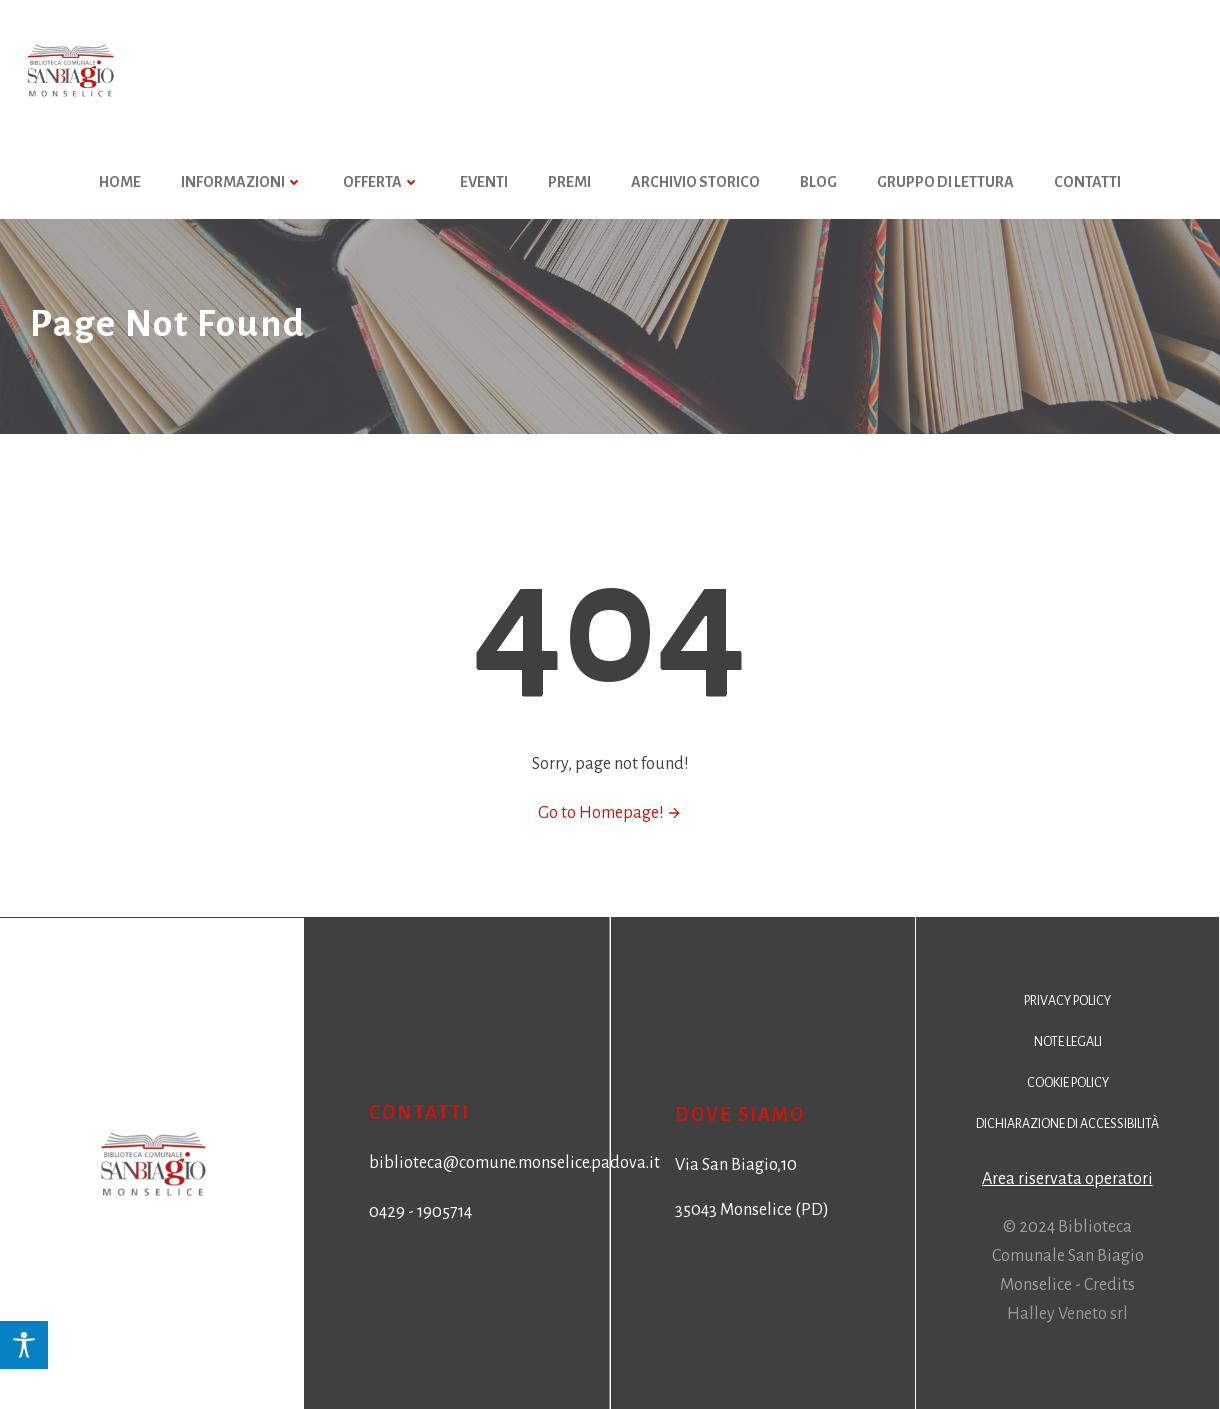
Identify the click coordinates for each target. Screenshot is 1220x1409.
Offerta (381, 182)
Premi (569, 182)
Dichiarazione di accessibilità (1067, 1124)
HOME (120, 182)
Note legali (1068, 1042)
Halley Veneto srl (1067, 1314)
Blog (818, 182)
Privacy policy (1067, 1001)
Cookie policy (1068, 1083)
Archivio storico (695, 182)
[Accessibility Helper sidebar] (24, 1345)
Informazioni (242, 182)
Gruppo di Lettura (945, 182)
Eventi (484, 182)
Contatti (1087, 182)
